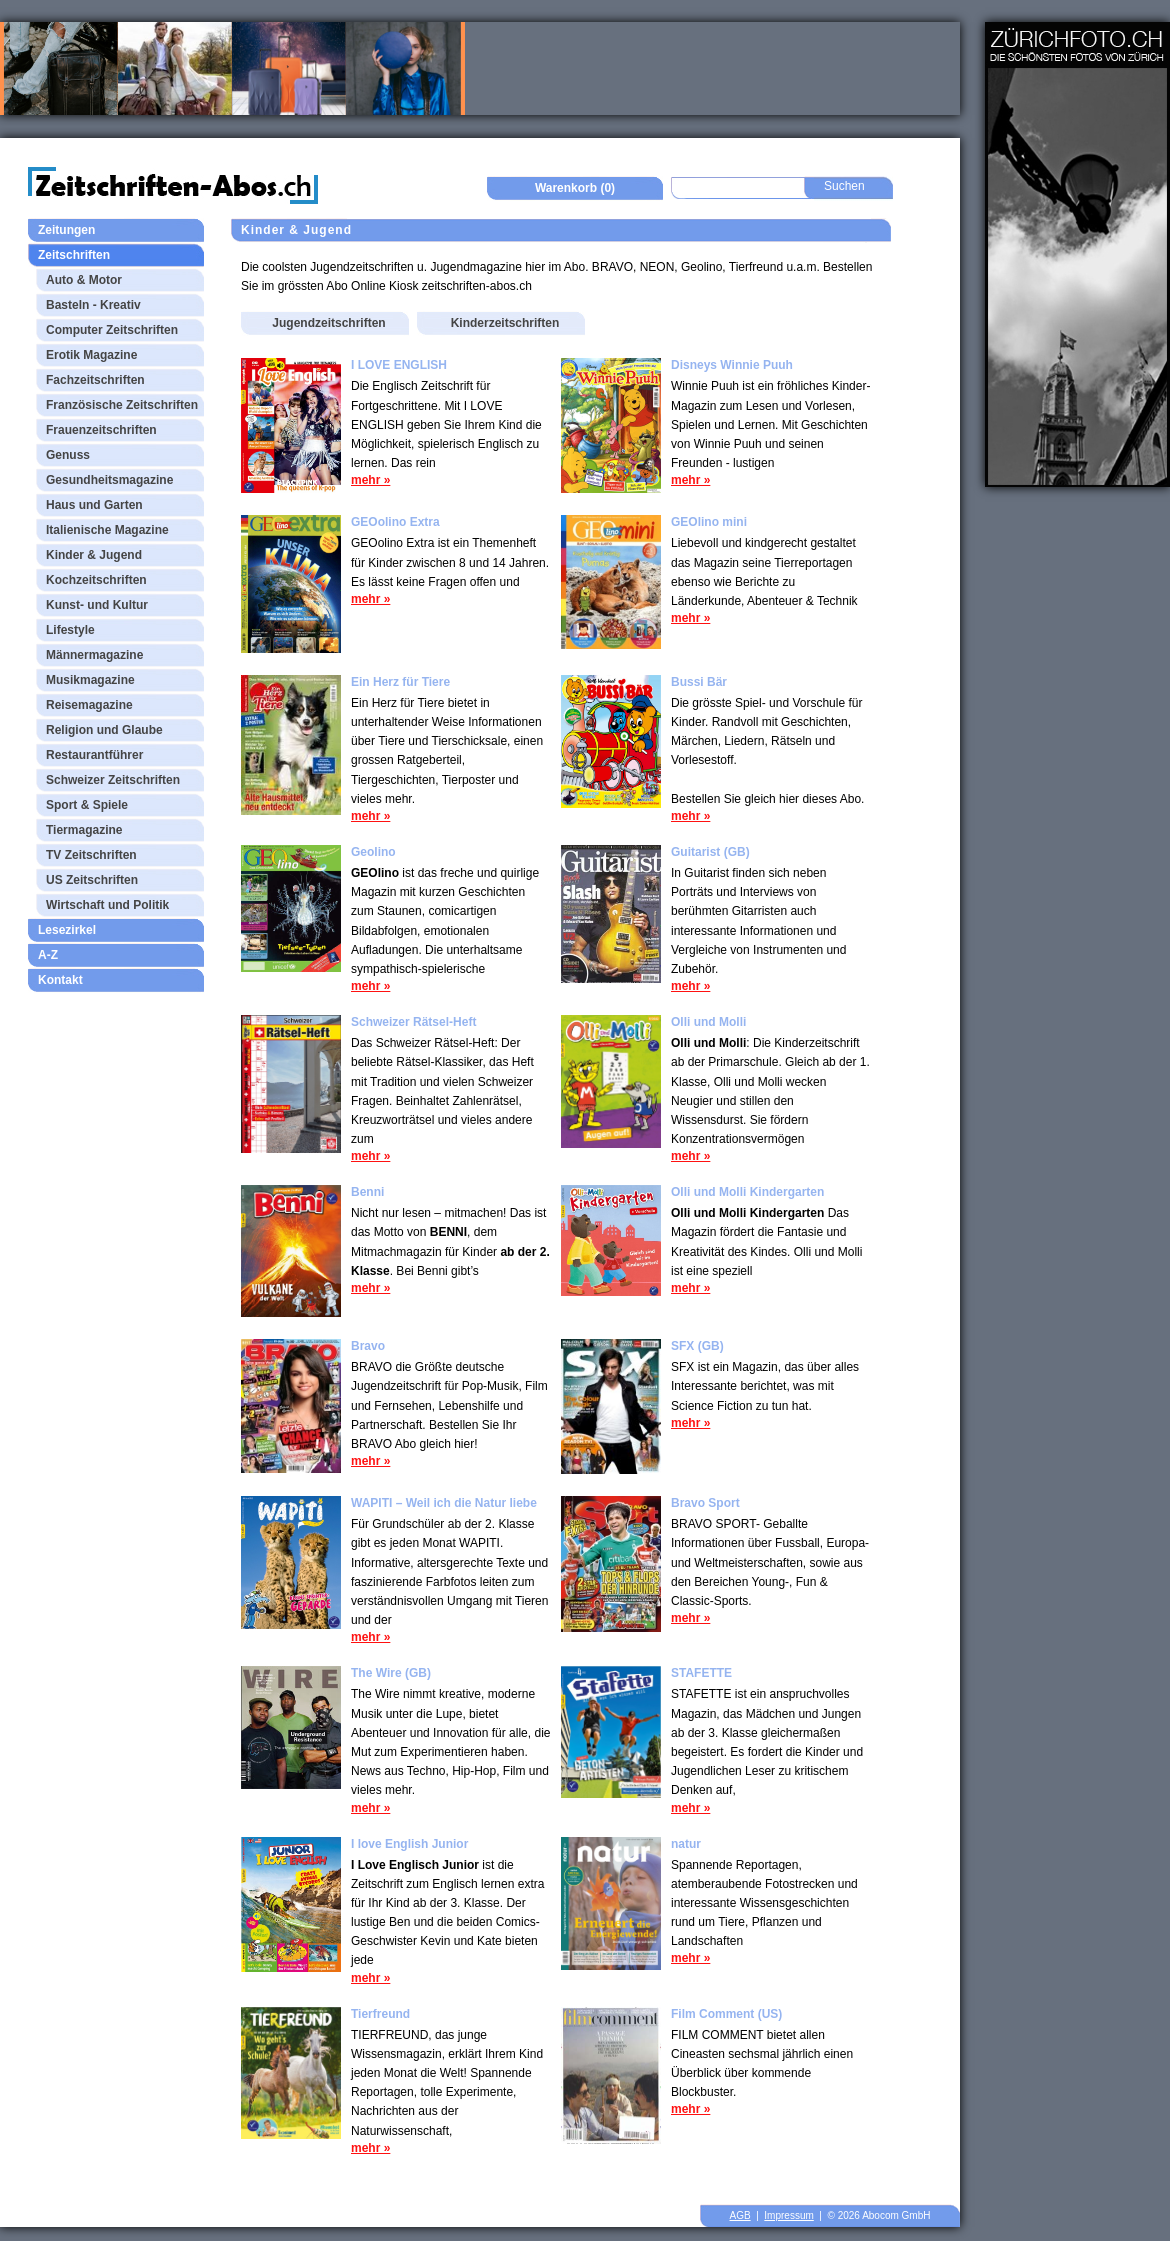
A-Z (48, 955)
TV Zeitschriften (91, 855)
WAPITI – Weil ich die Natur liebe (444, 1503)
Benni (367, 1192)
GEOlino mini (709, 522)
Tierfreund (380, 2014)
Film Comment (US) (726, 2014)
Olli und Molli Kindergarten (747, 1192)
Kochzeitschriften (96, 580)
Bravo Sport (705, 1503)
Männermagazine (94, 655)
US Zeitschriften (92, 880)
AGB (740, 2215)
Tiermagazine (84, 830)
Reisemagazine (89, 705)
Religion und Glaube (104, 730)
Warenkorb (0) (575, 188)
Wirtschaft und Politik (107, 905)
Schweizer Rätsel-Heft (413, 1022)
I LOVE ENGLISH (399, 365)
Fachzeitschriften (95, 380)
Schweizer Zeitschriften (113, 780)
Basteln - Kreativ (93, 305)
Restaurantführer (94, 755)
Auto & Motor (84, 280)
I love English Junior (409, 1844)
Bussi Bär (699, 682)
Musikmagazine (90, 680)
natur (686, 1844)
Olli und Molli (708, 1022)
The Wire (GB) (391, 1673)
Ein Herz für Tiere (400, 682)
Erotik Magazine (91, 355)
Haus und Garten (94, 505)
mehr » (370, 480)
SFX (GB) (697, 1346)
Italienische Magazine (107, 530)
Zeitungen (66, 230)
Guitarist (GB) (710, 852)
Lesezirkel (67, 930)
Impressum (788, 2215)
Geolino (373, 852)
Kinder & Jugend (94, 555)
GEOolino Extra (395, 522)
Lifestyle (70, 630)
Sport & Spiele (87, 805)
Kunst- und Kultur (97, 605)
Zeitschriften (74, 255)
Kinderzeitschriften (505, 323)
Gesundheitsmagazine (109, 480)
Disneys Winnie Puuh (732, 365)
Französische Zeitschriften (122, 405)
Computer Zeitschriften (112, 330)
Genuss (68, 455)
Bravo (368, 1346)
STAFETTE (701, 1673)
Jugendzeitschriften (328, 323)
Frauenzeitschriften (101, 430)
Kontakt (60, 980)
